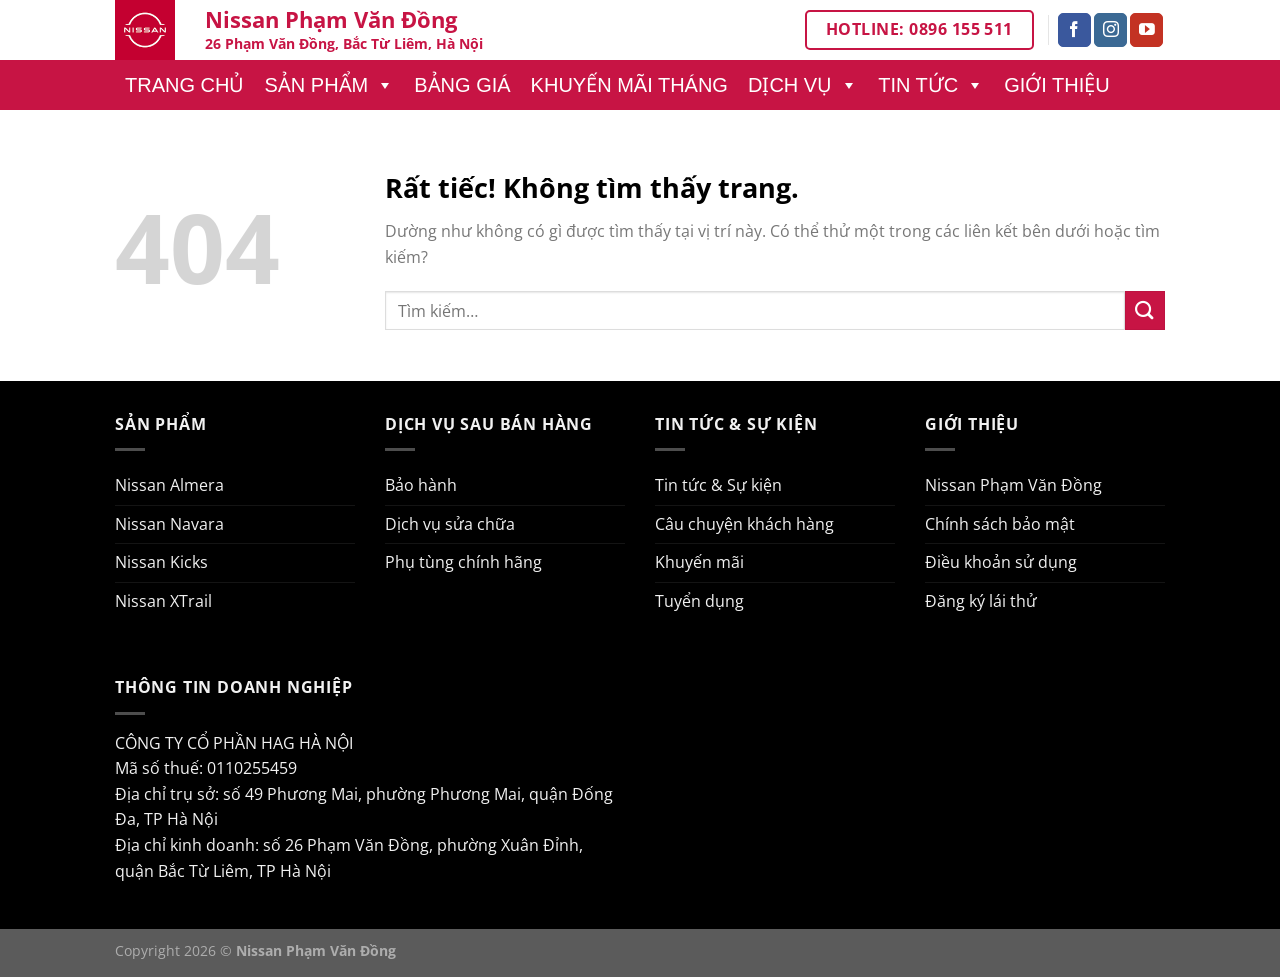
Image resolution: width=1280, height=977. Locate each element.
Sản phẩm (329, 85)
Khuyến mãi (699, 562)
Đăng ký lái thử (981, 601)
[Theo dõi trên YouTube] (1146, 30)
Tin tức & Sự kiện (718, 485)
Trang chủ (184, 85)
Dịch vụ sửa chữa (450, 524)
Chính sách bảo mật (1000, 524)
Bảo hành (421, 485)
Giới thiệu (1057, 85)
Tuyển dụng (699, 601)
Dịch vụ (803, 85)
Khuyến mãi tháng (629, 85)
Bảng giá (462, 85)
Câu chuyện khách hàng (744, 524)
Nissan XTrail (163, 601)
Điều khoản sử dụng (1001, 562)
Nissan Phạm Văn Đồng (1013, 485)
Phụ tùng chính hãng (463, 562)
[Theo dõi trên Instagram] (1110, 30)
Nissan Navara (169, 524)
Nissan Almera (169, 485)
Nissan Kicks (161, 562)
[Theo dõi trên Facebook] (1074, 30)
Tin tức (931, 85)
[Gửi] (1145, 310)
